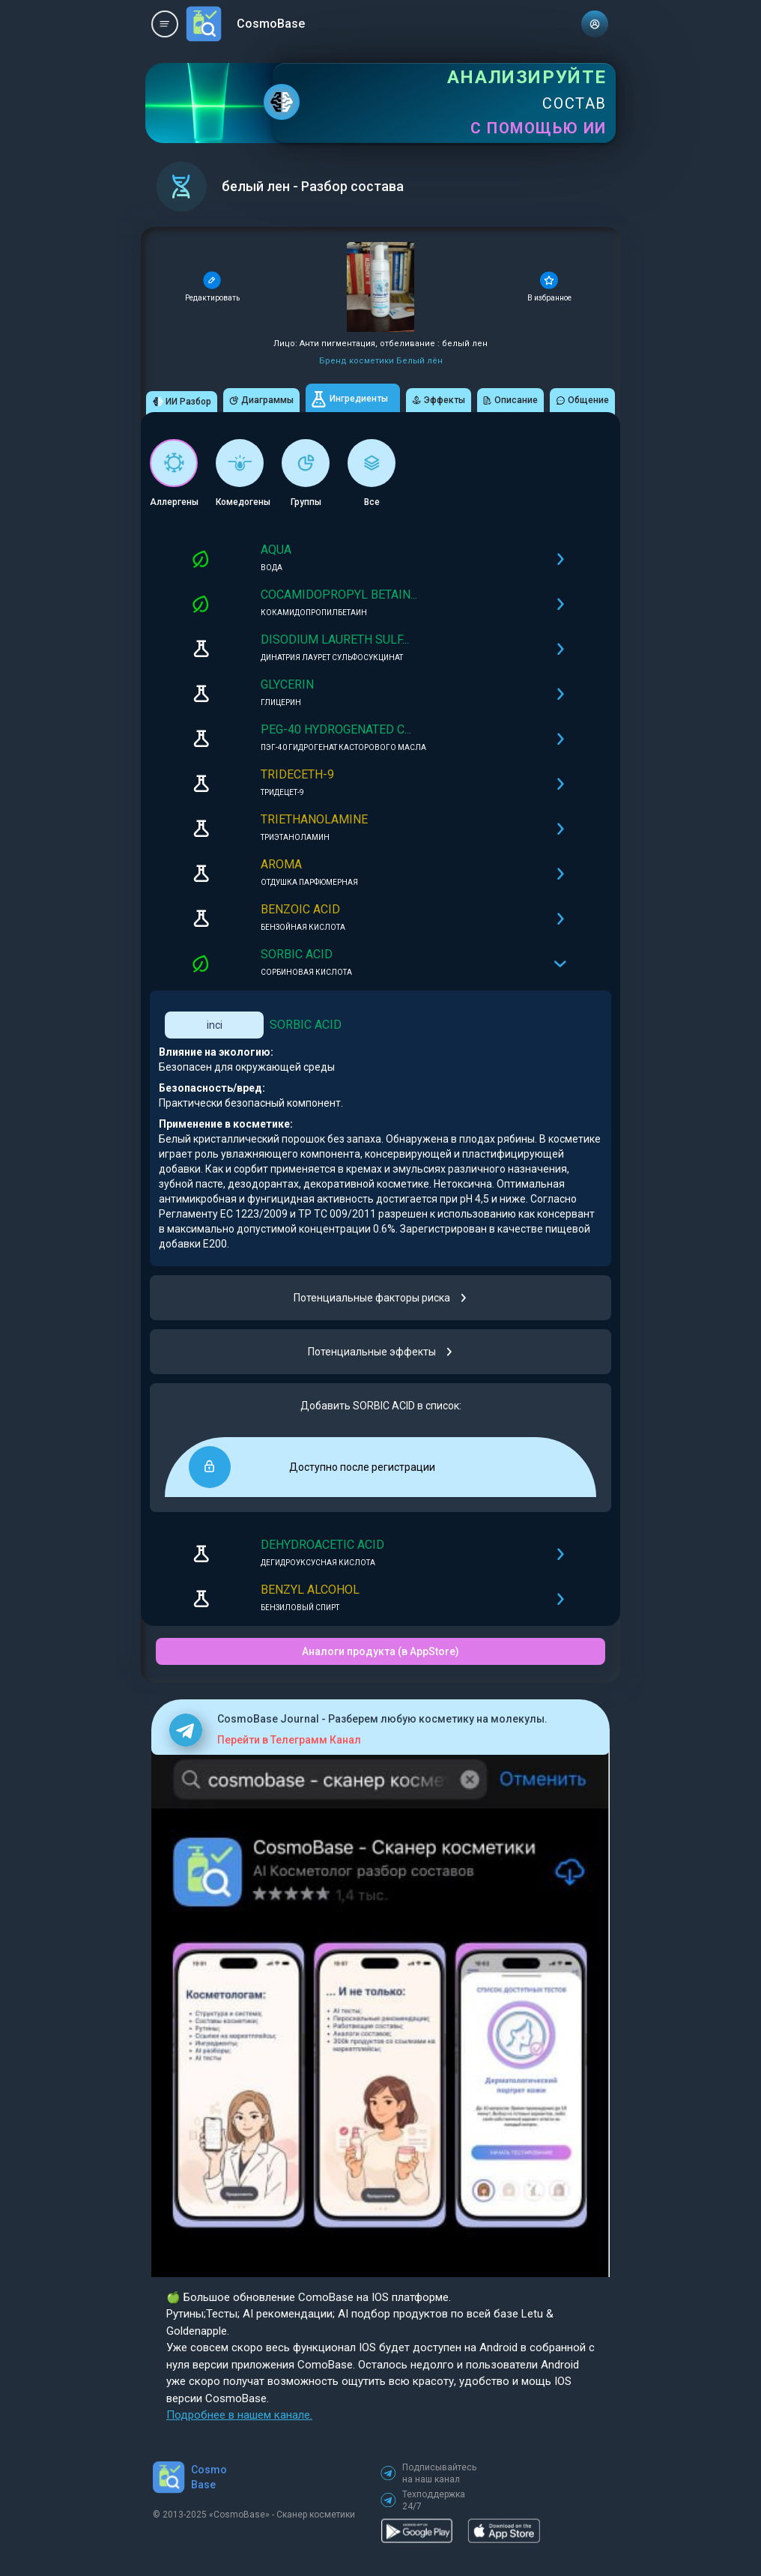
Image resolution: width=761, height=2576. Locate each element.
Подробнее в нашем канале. (239, 2415)
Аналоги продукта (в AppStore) (380, 1651)
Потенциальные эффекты (381, 1351)
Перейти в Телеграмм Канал (289, 1740)
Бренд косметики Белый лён (381, 361)
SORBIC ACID (306, 1025)
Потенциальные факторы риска (381, 1297)
